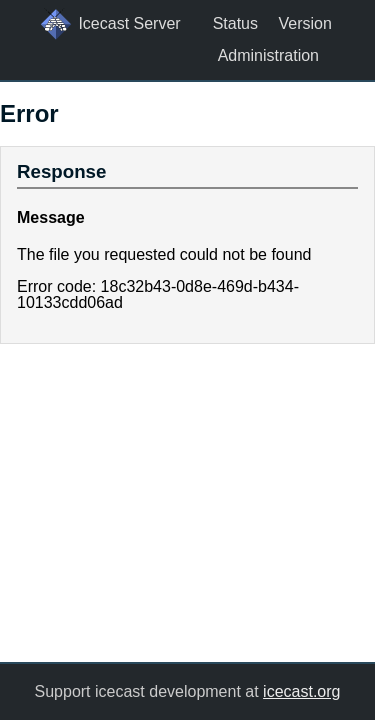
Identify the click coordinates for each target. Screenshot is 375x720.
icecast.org (301, 691)
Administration (268, 55)
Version (304, 23)
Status (235, 23)
